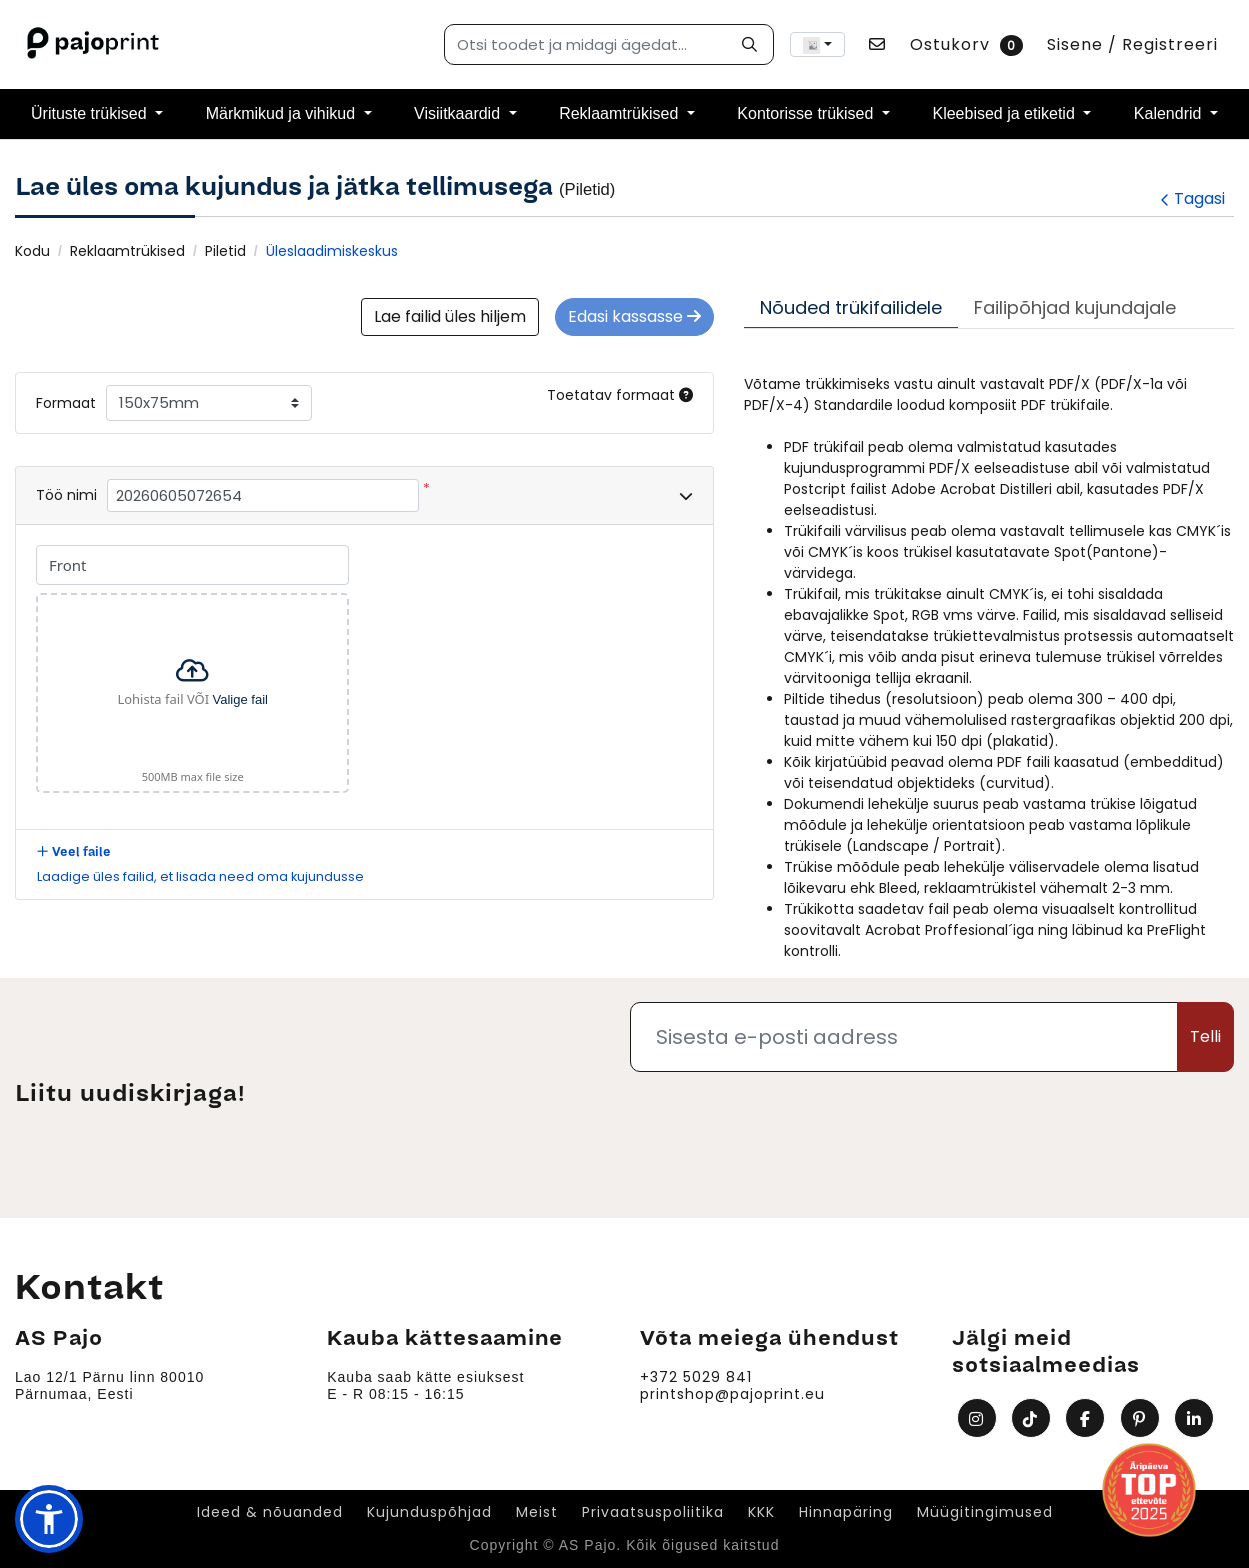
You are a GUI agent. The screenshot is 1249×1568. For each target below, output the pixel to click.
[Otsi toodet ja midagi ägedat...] (609, 44)
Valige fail (240, 698)
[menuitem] (97, 114)
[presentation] (1082, 1127)
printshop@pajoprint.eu (732, 1394)
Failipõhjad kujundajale (1075, 307)
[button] (49, 1519)
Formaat (66, 403)
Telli (1205, 1036)
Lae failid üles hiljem (450, 316)
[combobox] (817, 44)
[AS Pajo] (95, 44)
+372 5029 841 (696, 1377)
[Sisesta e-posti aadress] (904, 1037)
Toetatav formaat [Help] (620, 395)
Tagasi (1192, 198)
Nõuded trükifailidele (851, 307)
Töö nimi (66, 495)
